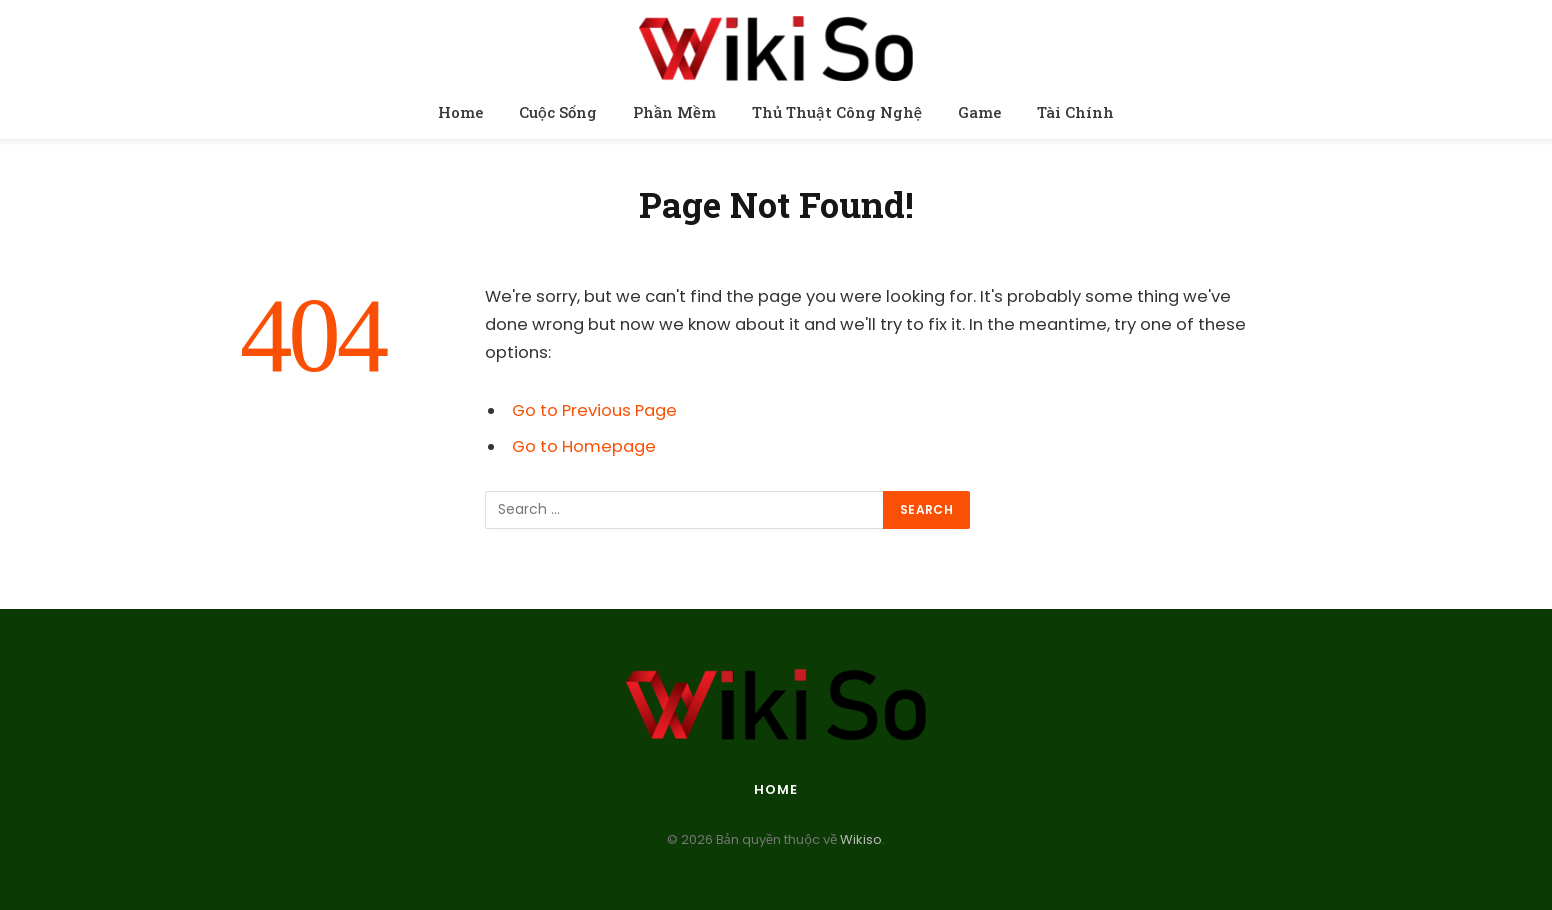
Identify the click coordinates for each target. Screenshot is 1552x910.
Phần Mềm (674, 112)
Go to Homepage (584, 446)
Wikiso (859, 839)
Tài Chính (1075, 112)
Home (460, 112)
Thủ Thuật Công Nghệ (837, 112)
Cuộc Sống (558, 112)
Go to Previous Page (594, 410)
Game (979, 112)
